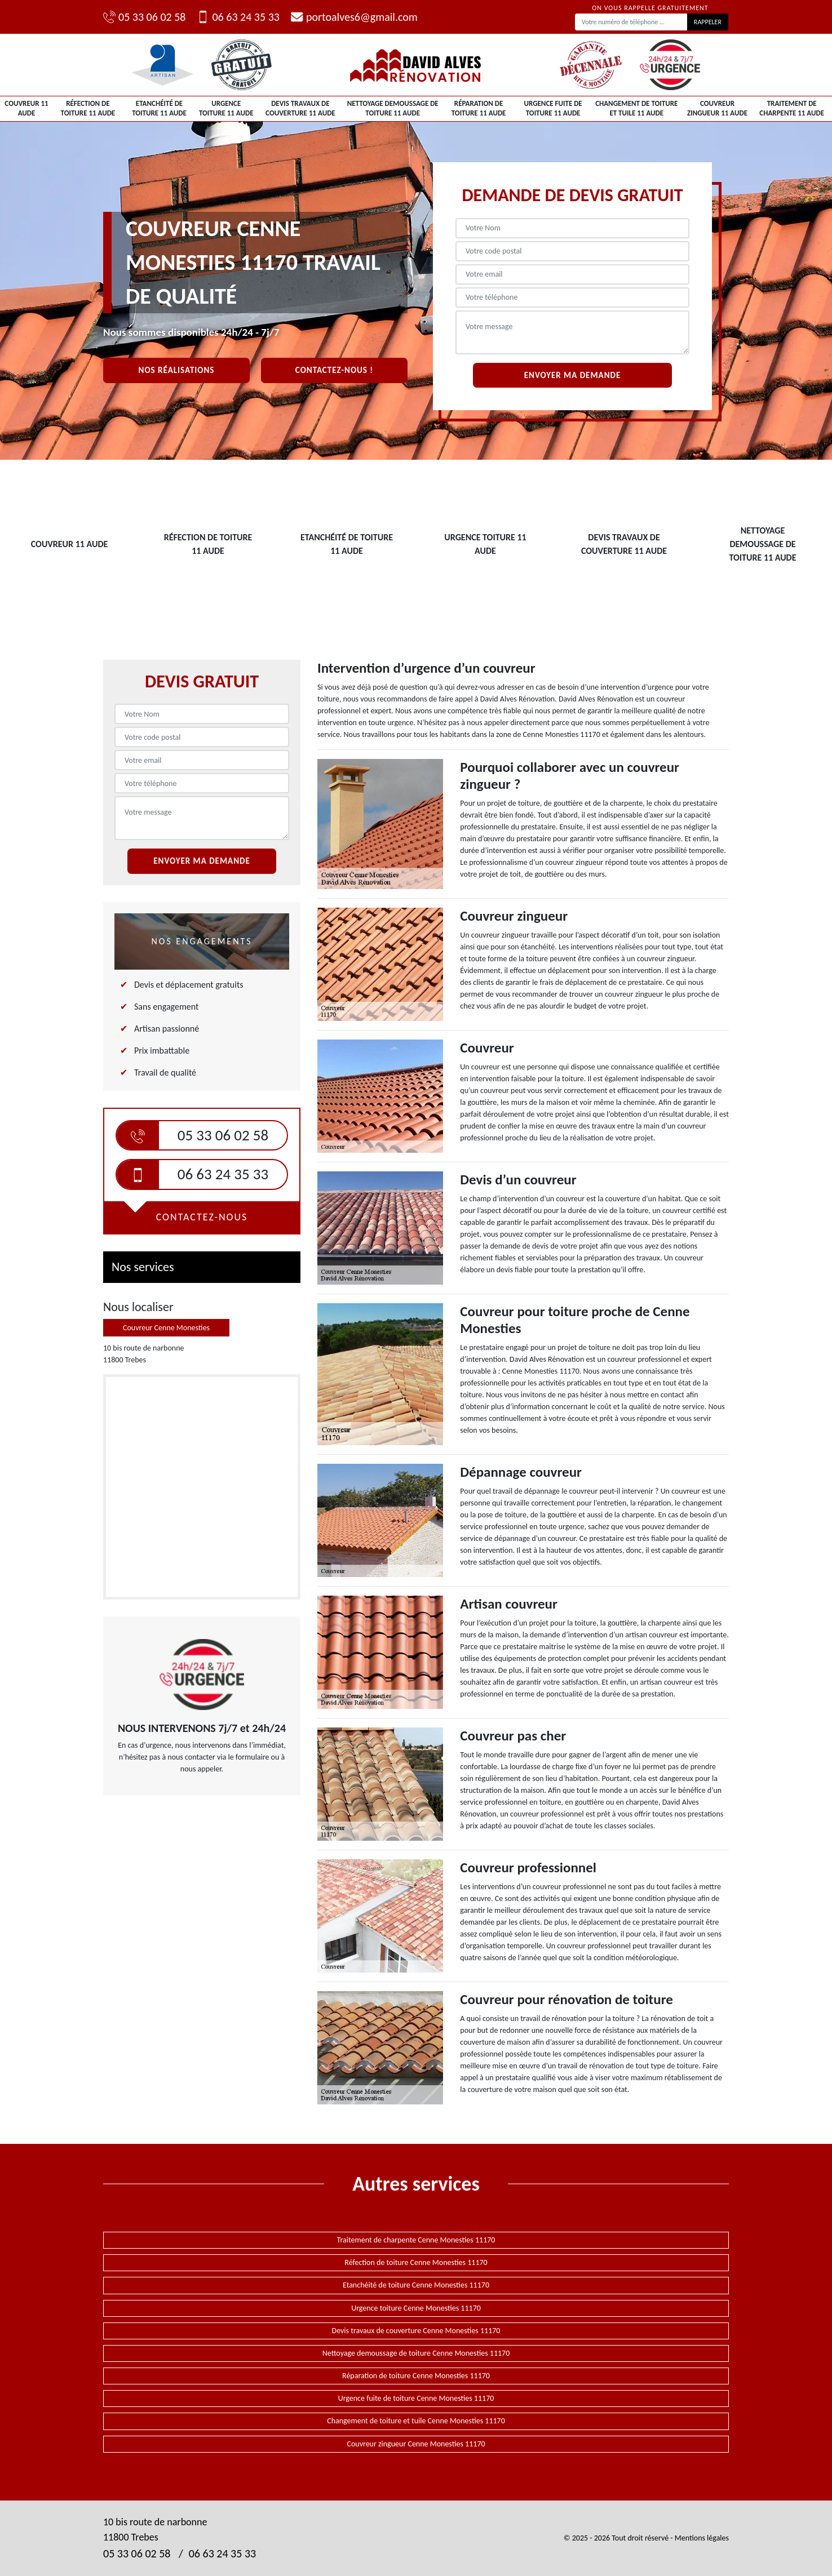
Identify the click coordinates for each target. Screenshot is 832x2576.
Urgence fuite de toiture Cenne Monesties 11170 (416, 2398)
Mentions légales (702, 2538)
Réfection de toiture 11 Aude (88, 108)
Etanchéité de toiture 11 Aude (159, 108)
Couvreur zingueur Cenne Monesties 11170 (416, 2444)
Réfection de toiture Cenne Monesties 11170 (415, 2262)
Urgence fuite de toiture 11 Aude (553, 108)
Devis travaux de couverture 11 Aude (300, 108)
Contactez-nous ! (334, 370)
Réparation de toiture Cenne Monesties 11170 (416, 2375)
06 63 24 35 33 (238, 17)
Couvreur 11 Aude (26, 108)
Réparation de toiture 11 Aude (479, 108)
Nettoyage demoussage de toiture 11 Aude (393, 108)
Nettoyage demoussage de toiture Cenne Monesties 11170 (416, 2353)
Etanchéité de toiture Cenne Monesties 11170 (416, 2285)
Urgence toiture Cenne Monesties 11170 (416, 2308)
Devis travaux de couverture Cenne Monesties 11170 (416, 2330)
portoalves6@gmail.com (354, 17)
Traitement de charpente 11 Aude (791, 108)
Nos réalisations (177, 370)
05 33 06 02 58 (144, 17)
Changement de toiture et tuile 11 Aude (636, 108)
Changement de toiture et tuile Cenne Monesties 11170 (416, 2421)
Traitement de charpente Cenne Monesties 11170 (416, 2240)
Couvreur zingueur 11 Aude (717, 108)
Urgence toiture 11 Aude (226, 108)
